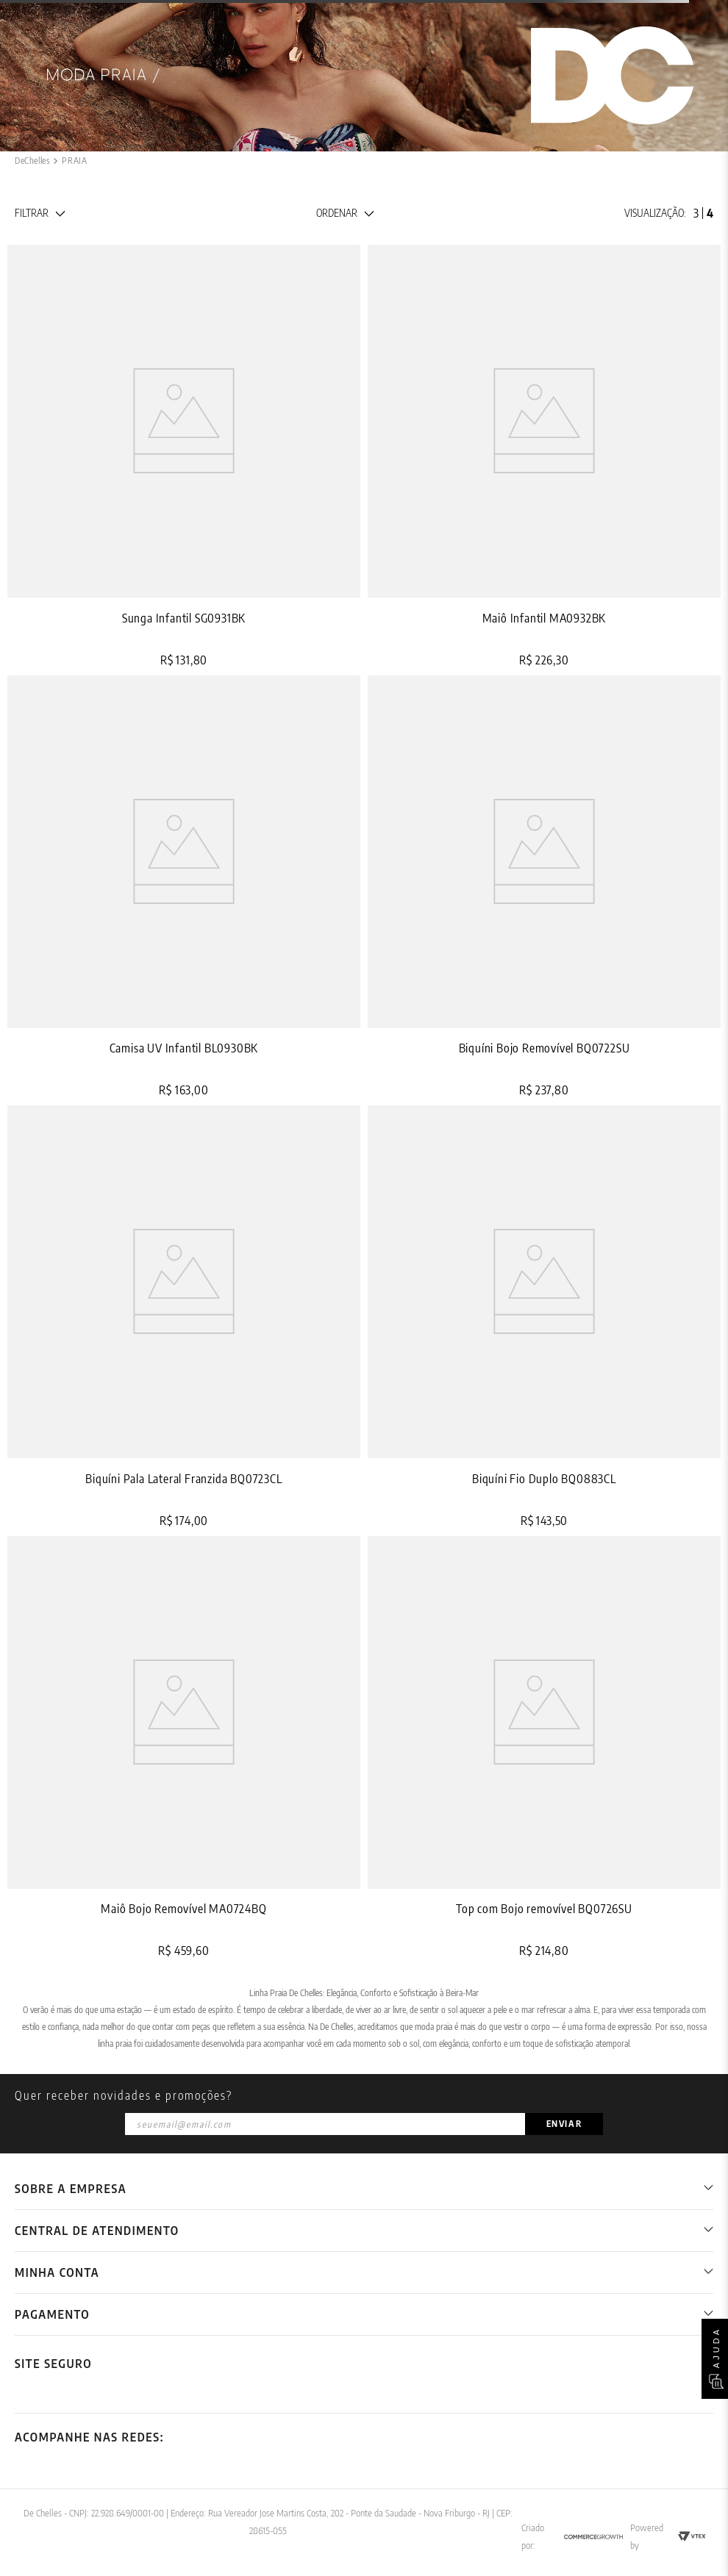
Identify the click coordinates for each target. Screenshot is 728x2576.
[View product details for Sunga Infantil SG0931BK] (183, 456)
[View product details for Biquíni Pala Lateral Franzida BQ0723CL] (183, 1316)
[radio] (696, 213)
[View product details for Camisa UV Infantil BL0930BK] (183, 886)
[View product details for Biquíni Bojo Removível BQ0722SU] (544, 886)
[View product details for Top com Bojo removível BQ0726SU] (544, 1747)
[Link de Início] (32, 161)
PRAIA (74, 160)
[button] (40, 213)
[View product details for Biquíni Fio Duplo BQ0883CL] (544, 1316)
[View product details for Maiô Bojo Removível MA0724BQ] (183, 1747)
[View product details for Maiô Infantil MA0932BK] (544, 456)
